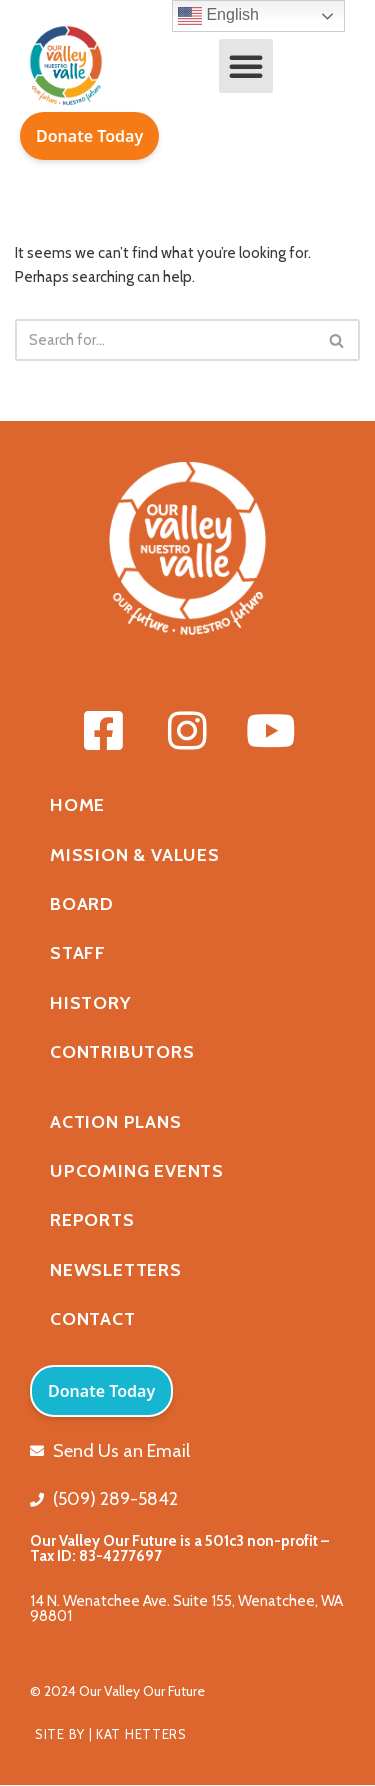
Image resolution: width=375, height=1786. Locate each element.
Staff (78, 953)
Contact (93, 1319)
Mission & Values (135, 855)
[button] (246, 66)
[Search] (165, 340)
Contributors (122, 1052)
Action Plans (116, 1122)
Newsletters (116, 1270)
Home (77, 805)
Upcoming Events (137, 1171)
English (218, 16)
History (91, 1003)
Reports (92, 1220)
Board (82, 904)
